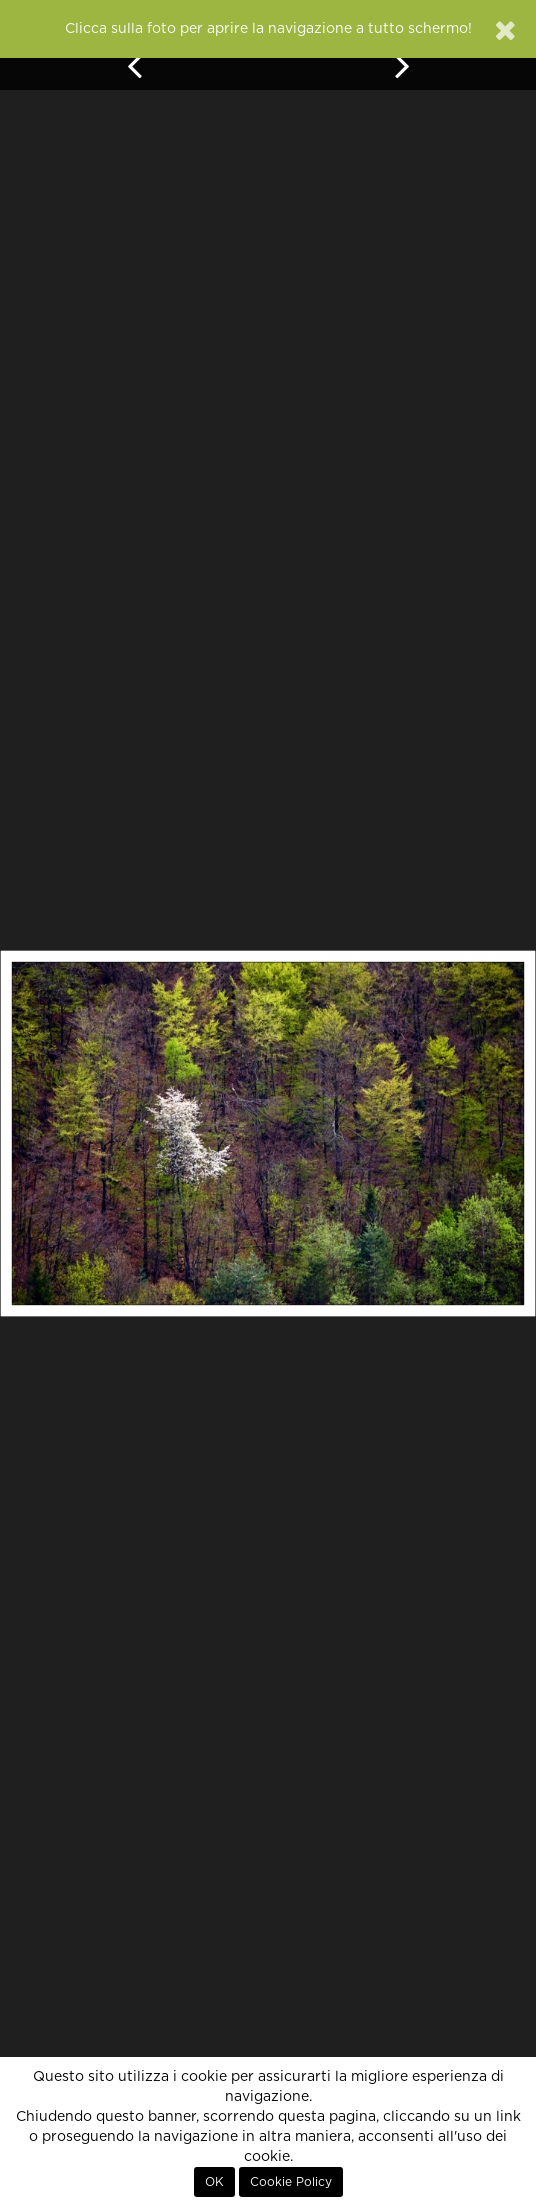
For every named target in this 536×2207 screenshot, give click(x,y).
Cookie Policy (291, 2182)
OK (214, 2182)
